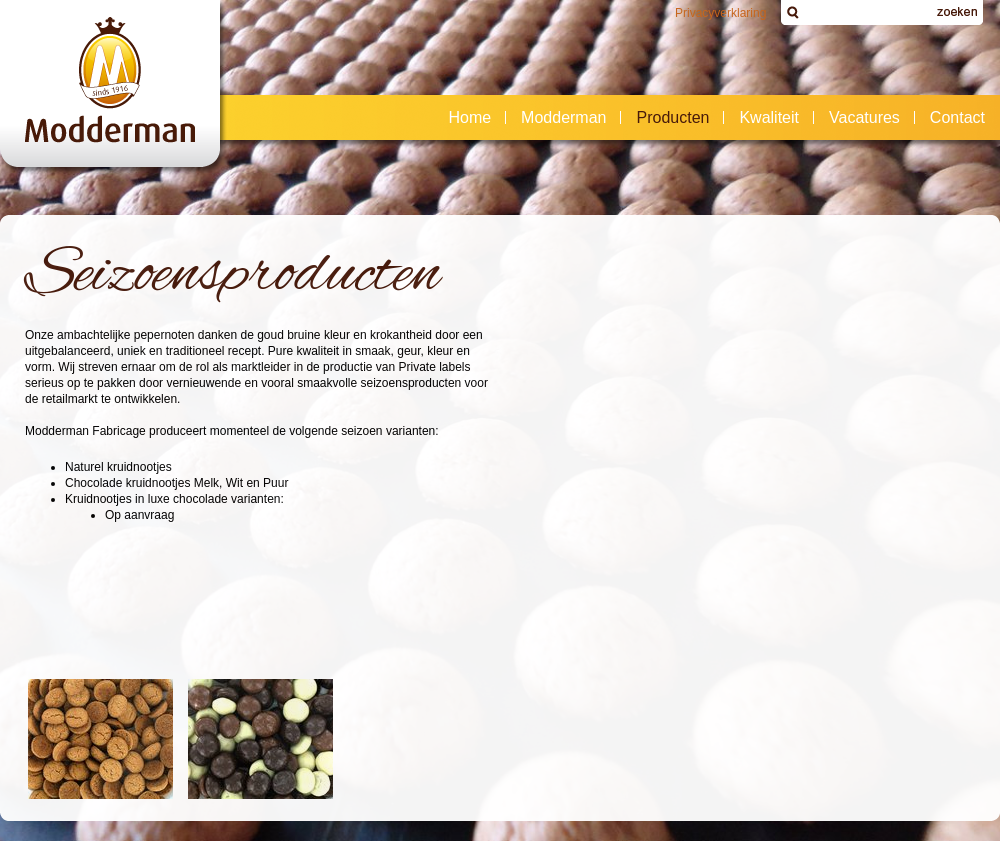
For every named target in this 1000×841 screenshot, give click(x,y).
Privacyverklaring (720, 13)
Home (469, 117)
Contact (951, 118)
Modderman (557, 118)
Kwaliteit (769, 117)
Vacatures (864, 117)
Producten (666, 118)
